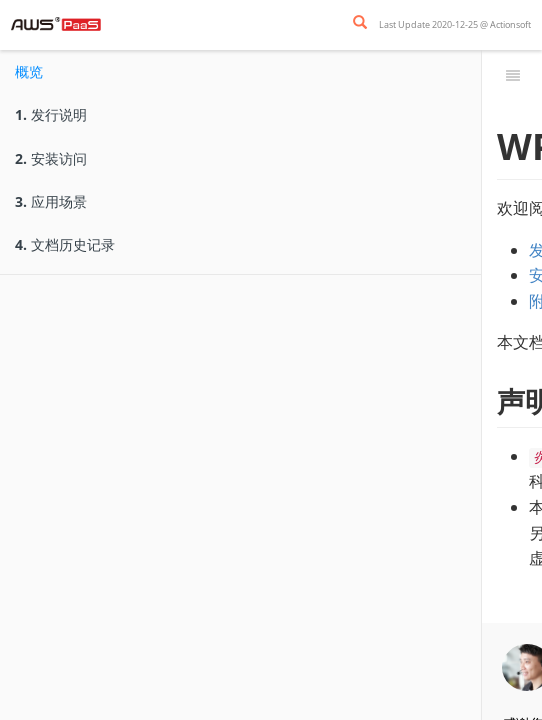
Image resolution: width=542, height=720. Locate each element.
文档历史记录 (65, 244)
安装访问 (51, 158)
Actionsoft (510, 24)
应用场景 (51, 201)
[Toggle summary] (513, 75)
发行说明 (51, 114)
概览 (29, 71)
